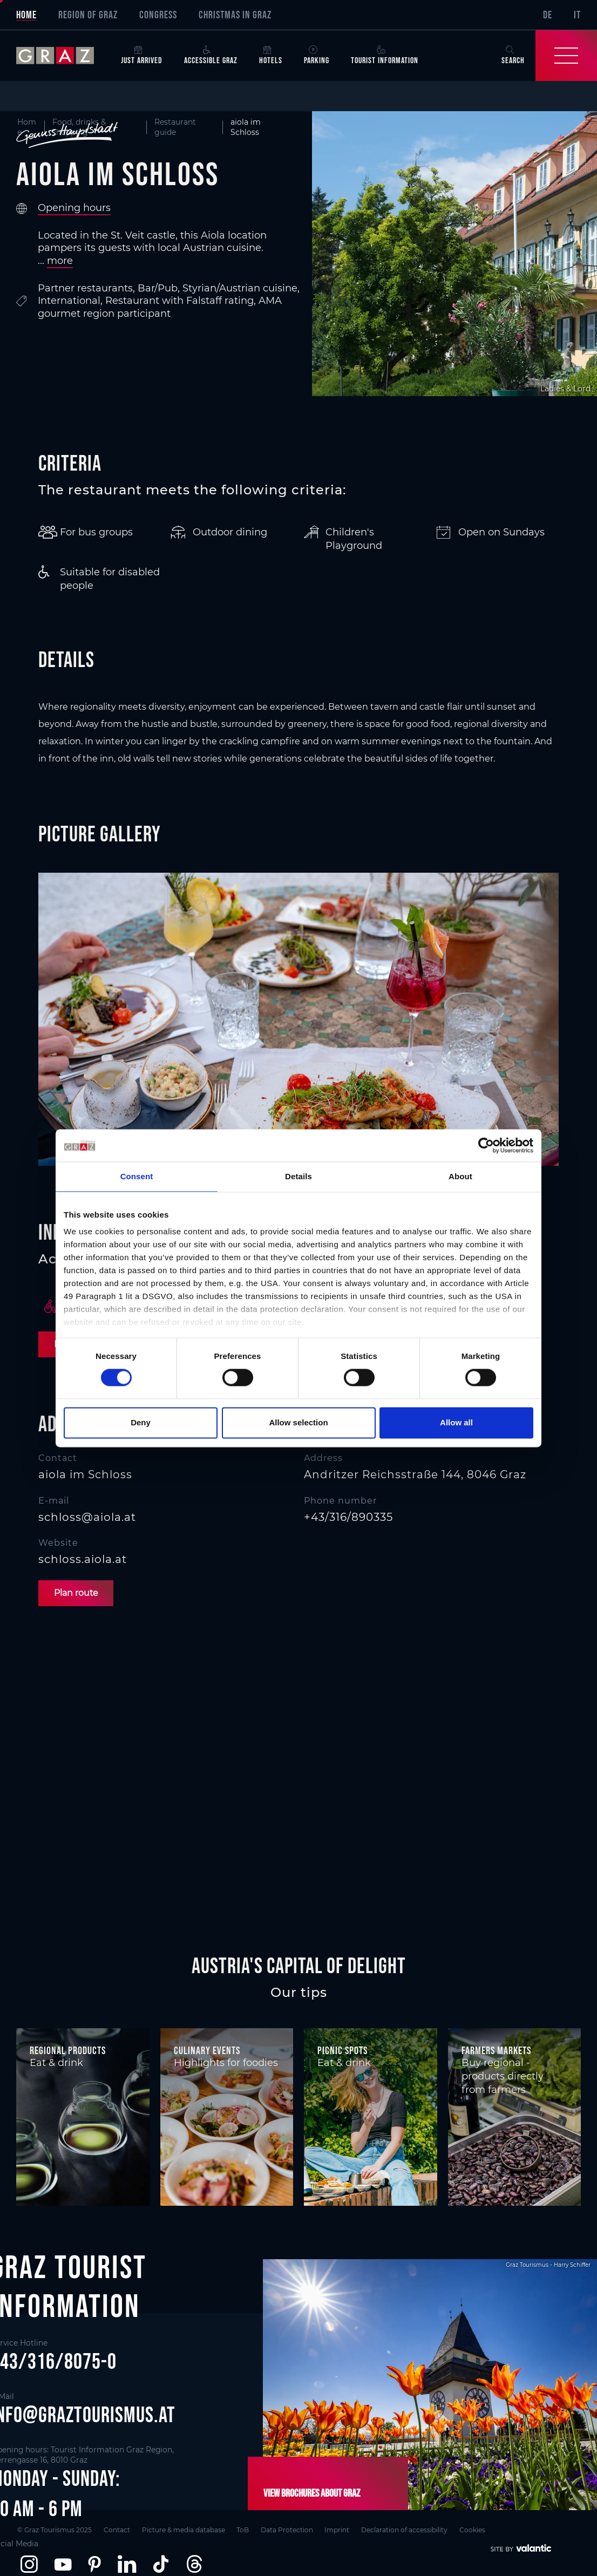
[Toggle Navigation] (566, 55)
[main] (298, 1017)
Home (26, 15)
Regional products (68, 2050)
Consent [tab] (136, 1176)
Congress (158, 15)
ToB (245, 2529)
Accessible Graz (211, 55)
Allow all (456, 1422)
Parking (316, 55)
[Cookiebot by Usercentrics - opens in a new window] (486, 1145)
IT (577, 15)
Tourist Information (384, 55)
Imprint (342, 2529)
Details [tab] (298, 1176)
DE (547, 15)
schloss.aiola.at (82, 1559)
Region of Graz (88, 15)
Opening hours (74, 208)
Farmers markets (496, 2050)
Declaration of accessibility (411, 2529)
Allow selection (298, 1422)
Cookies (480, 2529)
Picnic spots (342, 2050)
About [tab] (460, 1176)
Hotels (270, 55)
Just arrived (141, 55)
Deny (141, 1422)
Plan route (77, 1593)
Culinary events (207, 2050)
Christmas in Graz (235, 15)
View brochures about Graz (311, 2493)
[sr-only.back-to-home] (63, 55)
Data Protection (290, 2529)
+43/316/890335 (348, 1517)
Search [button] (513, 55)
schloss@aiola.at (87, 1517)
